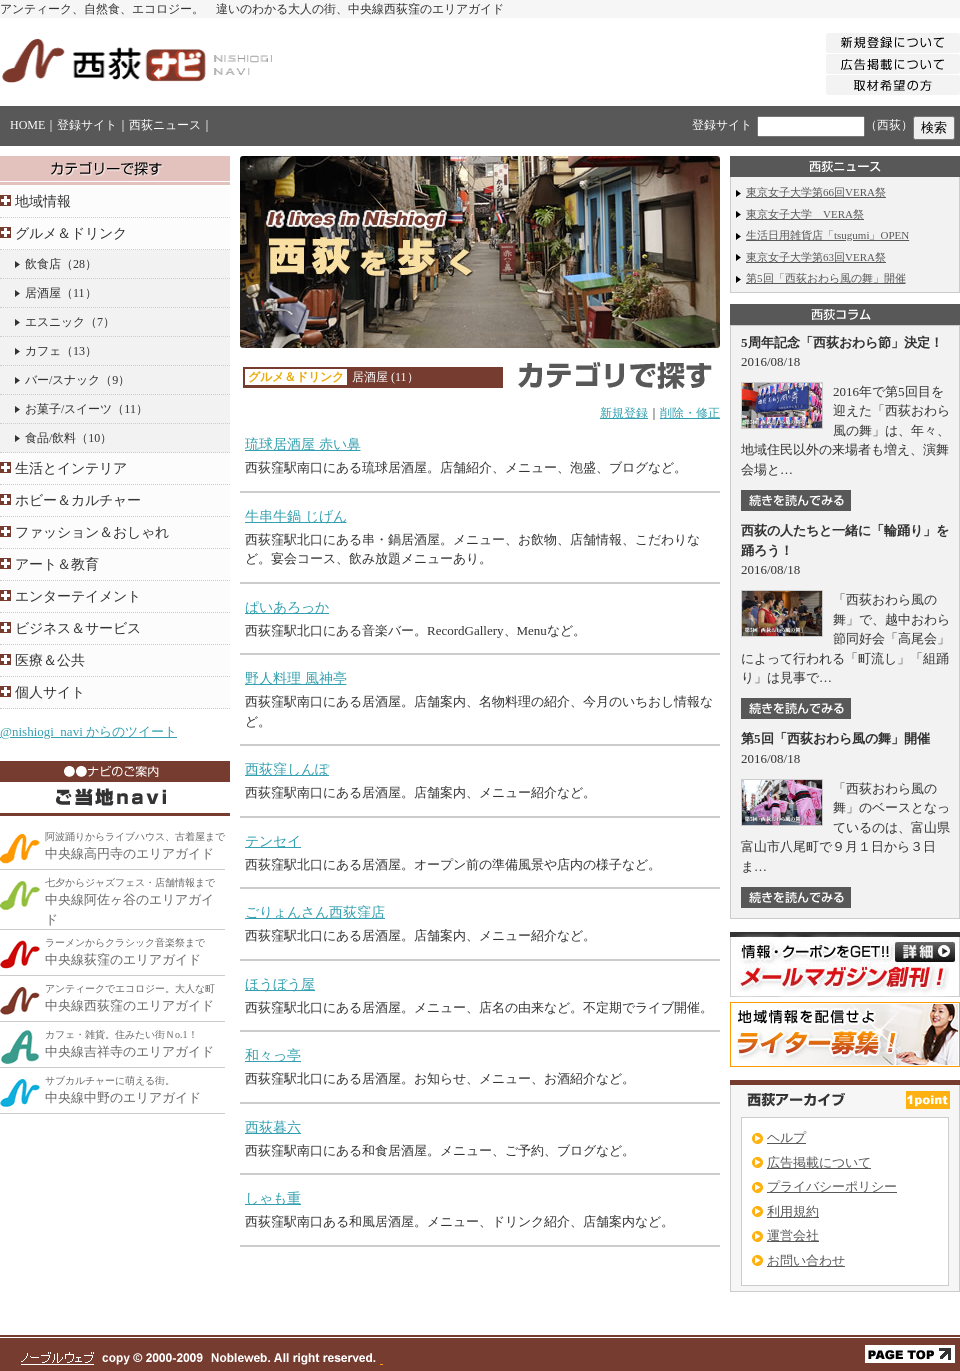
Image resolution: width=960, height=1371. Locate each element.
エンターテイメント (78, 596)
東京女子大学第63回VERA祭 (816, 257)
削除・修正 (690, 413)
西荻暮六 (273, 1127)
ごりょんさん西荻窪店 (315, 912)
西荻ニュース (165, 125)
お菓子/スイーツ (68, 409)
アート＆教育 (57, 564)
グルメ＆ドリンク (71, 233)
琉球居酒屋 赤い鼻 (303, 444)
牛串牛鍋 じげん (296, 516)
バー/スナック (62, 380)
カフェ (43, 351)
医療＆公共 (50, 660)
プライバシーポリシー (832, 1186)
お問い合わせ (806, 1260)
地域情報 (43, 201)
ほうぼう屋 (280, 984)
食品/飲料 (50, 438)
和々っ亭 (273, 1055)
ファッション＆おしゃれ (92, 532)
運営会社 (793, 1235)
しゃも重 (273, 1198)
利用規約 (793, 1211)
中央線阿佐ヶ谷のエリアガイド (130, 902)
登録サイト (87, 125)
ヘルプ (786, 1137)
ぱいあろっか (287, 607)
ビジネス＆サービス (78, 628)
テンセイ (273, 841)
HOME (27, 125)
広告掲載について (819, 1162)
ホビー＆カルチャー (78, 500)
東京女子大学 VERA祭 (805, 214)
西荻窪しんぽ (287, 769)
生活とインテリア (71, 468)
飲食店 (43, 264)
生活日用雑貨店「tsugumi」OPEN (827, 235)
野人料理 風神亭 (296, 678)
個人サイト (50, 692)
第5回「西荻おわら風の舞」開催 (826, 278)
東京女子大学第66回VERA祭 (816, 192)
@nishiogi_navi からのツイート (88, 731)
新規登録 (624, 413)
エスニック (55, 322)
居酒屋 (43, 293)
